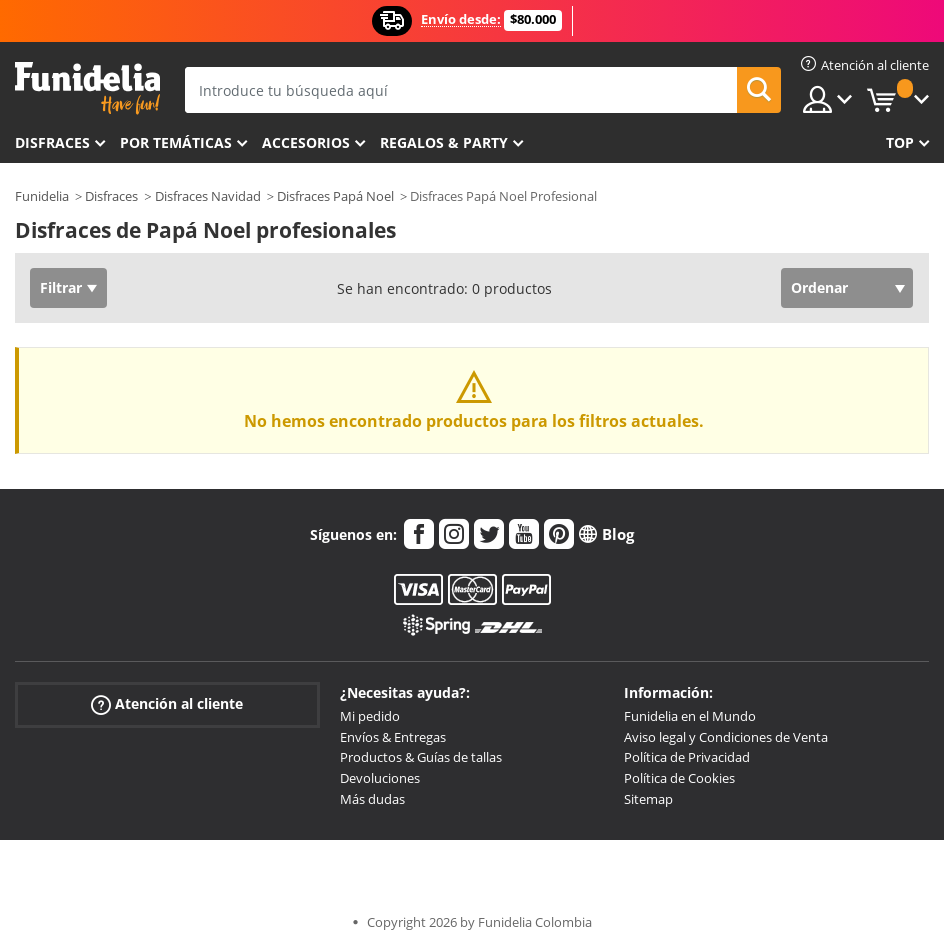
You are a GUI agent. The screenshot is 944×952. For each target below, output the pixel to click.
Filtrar (61, 287)
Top (900, 142)
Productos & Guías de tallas (421, 757)
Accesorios (306, 142)
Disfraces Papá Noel (335, 196)
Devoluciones (380, 778)
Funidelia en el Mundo (690, 716)
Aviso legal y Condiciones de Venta (726, 737)
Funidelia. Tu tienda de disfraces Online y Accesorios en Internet (87, 88)
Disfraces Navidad (208, 196)
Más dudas (372, 799)
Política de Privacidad (687, 757)
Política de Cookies (679, 778)
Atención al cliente (167, 704)
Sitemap (648, 799)
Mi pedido (370, 716)
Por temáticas (176, 142)
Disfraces (52, 142)
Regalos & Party (444, 142)
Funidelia (42, 196)
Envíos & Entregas (393, 737)
